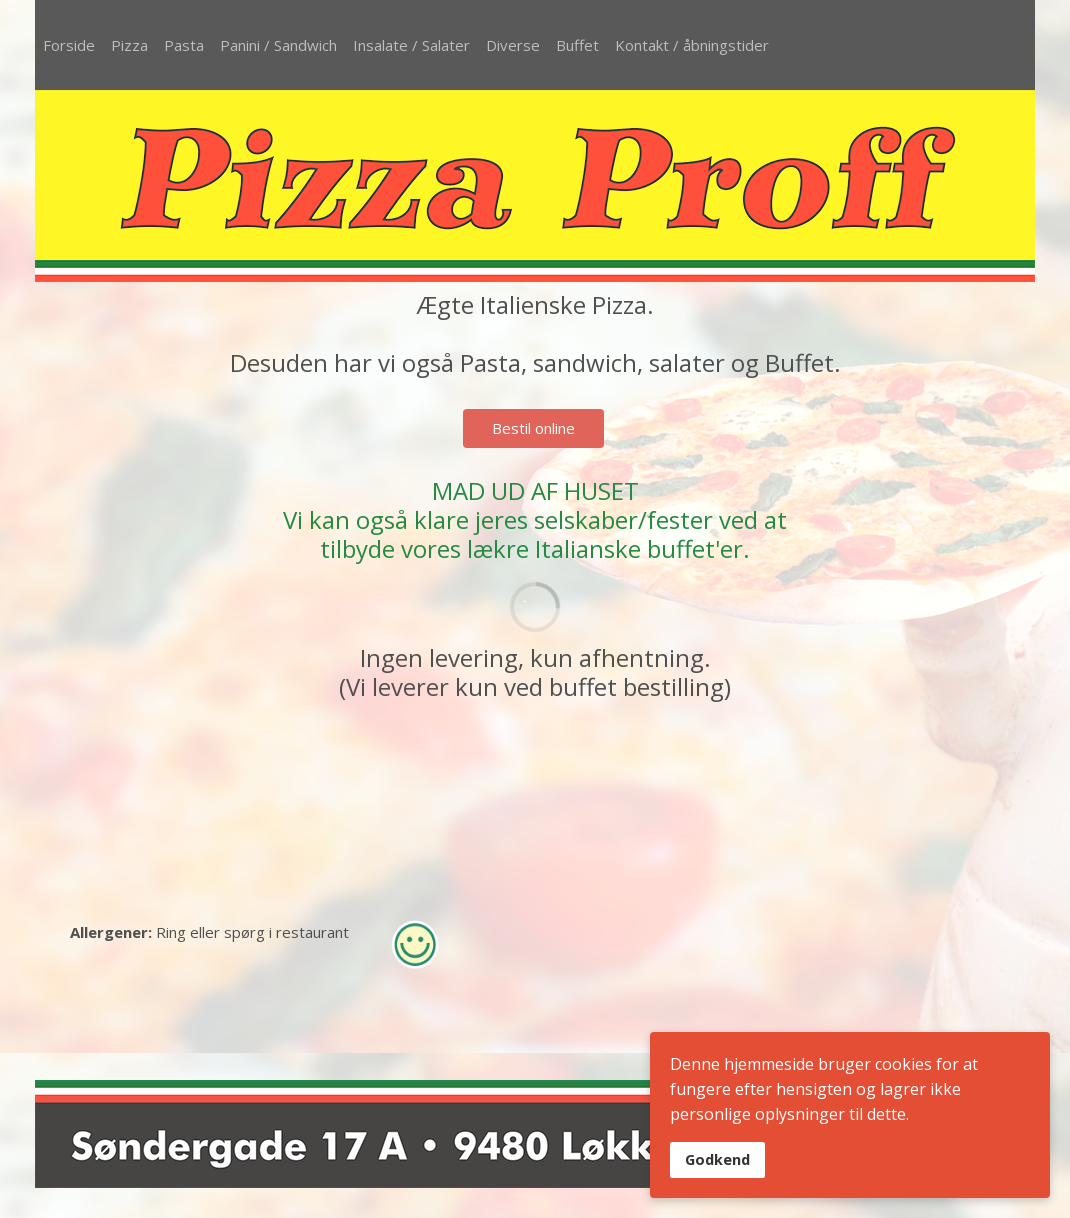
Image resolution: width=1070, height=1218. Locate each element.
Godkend (717, 1159)
